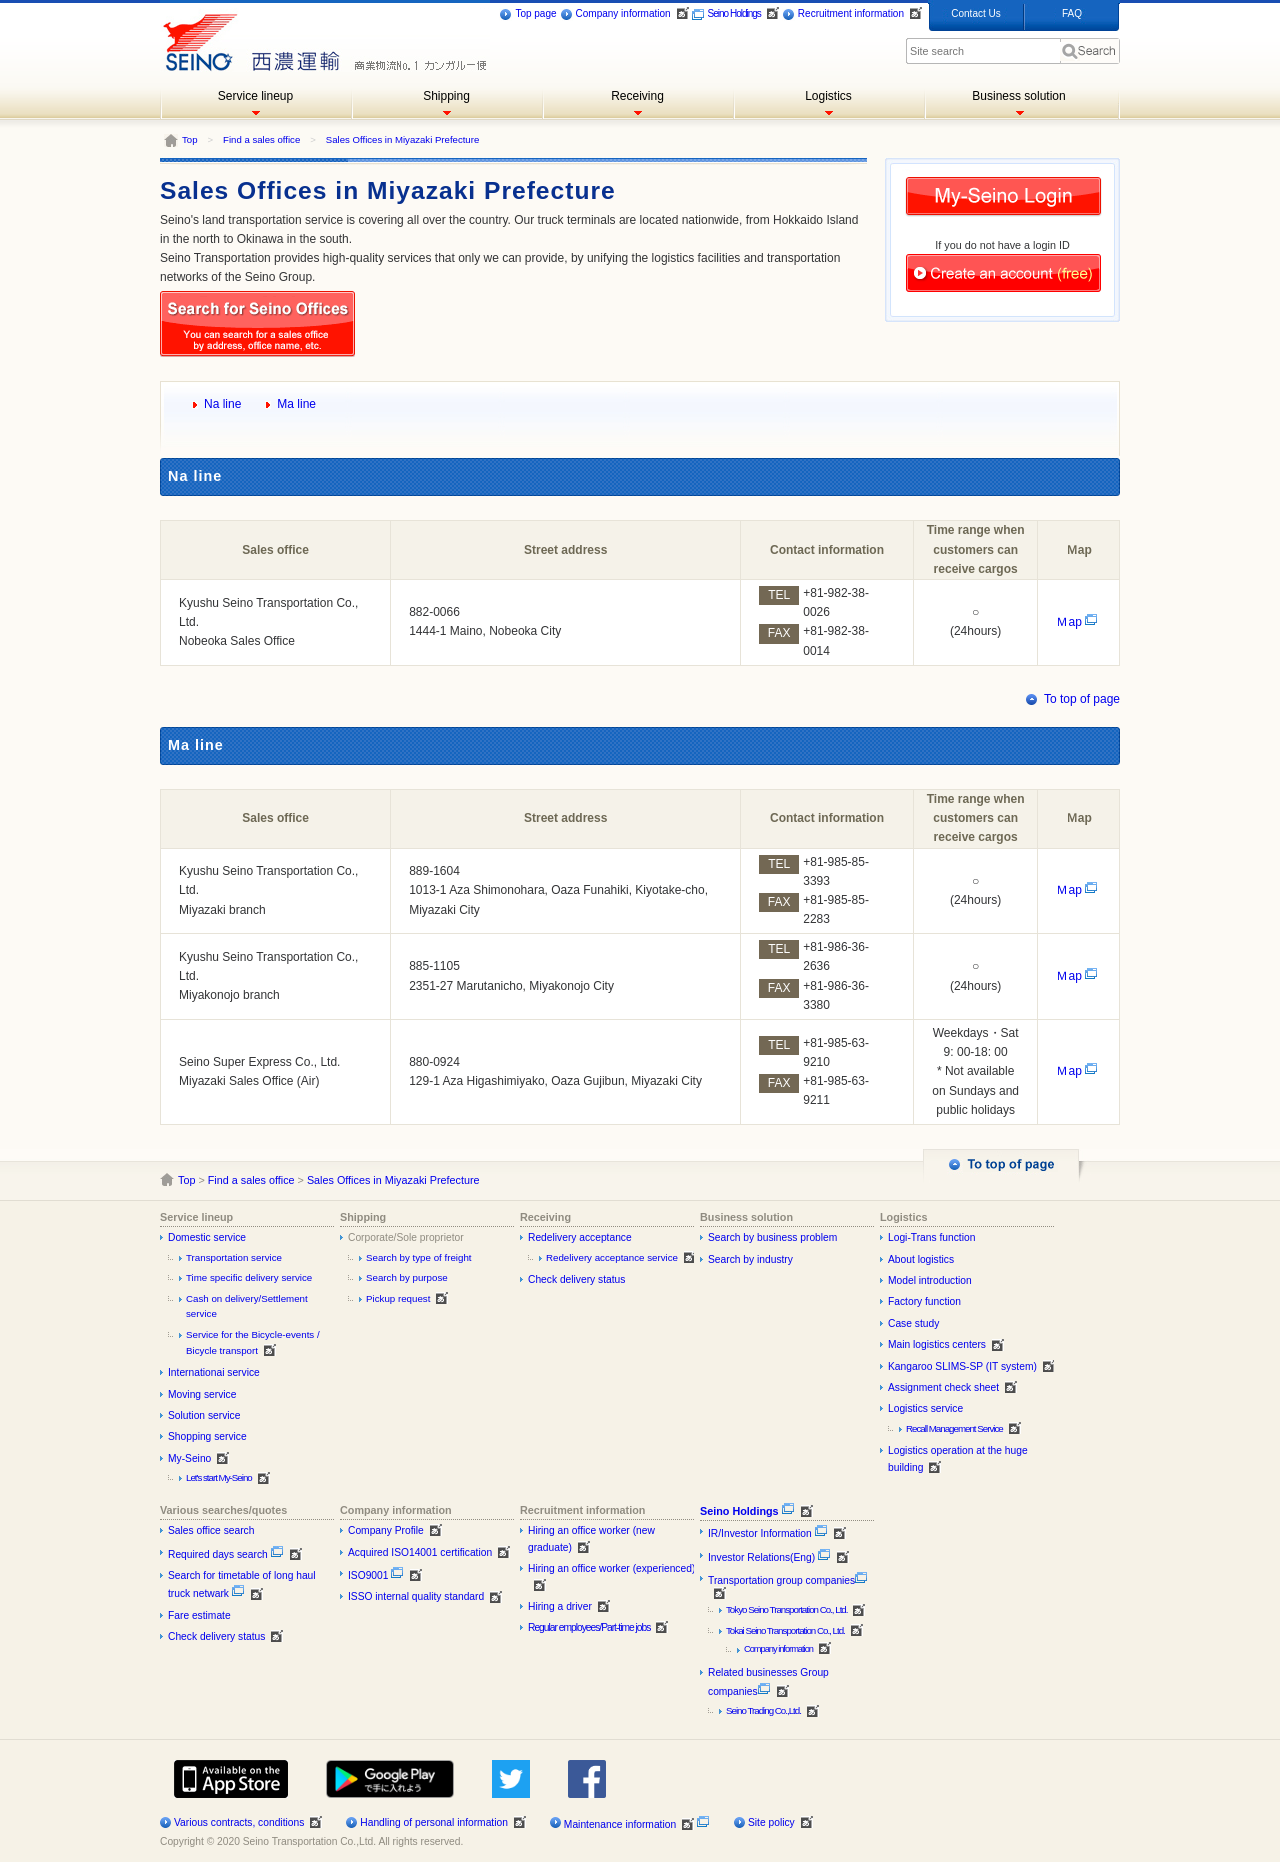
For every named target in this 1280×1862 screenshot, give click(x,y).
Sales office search (211, 1530)
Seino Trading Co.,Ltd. (763, 1710)
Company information (615, 14)
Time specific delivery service (249, 1277)
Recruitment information (843, 14)
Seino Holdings (726, 14)
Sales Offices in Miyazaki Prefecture (402, 139)
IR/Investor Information (768, 1533)
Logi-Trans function (931, 1237)
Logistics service (925, 1408)
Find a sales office (261, 139)
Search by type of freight (419, 1257)
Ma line (296, 404)
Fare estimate (199, 1615)
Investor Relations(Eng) (769, 1557)
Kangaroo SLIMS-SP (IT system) (962, 1366)
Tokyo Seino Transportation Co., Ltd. (786, 1609)
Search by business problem (772, 1237)
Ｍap (1077, 622)
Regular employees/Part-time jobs (589, 1627)
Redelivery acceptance (580, 1237)
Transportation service (234, 1257)
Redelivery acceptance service (612, 1257)
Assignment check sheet (943, 1387)
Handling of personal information (434, 1822)
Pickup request (398, 1298)
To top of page (1082, 699)
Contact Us (975, 13)
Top (189, 139)
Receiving (637, 96)
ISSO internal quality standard (416, 1596)
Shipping (446, 96)
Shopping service (207, 1436)
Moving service (202, 1394)
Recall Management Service (954, 1428)
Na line (222, 404)
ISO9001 (376, 1575)
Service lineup (255, 96)
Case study (913, 1323)
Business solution (1018, 96)
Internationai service (214, 1372)
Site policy (771, 1822)
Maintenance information (620, 1824)
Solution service (204, 1415)
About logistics (921, 1259)
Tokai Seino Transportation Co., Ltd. (785, 1630)
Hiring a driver (560, 1606)
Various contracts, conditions (239, 1822)
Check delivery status (576, 1279)
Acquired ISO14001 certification (420, 1552)
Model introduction (930, 1280)
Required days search (226, 1554)
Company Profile (386, 1530)
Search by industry (750, 1259)
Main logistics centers (937, 1344)
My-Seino (189, 1458)
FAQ (1072, 13)
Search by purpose (407, 1277)
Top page (527, 14)
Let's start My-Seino (219, 1477)
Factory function (924, 1301)
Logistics (828, 96)
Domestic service (207, 1237)
